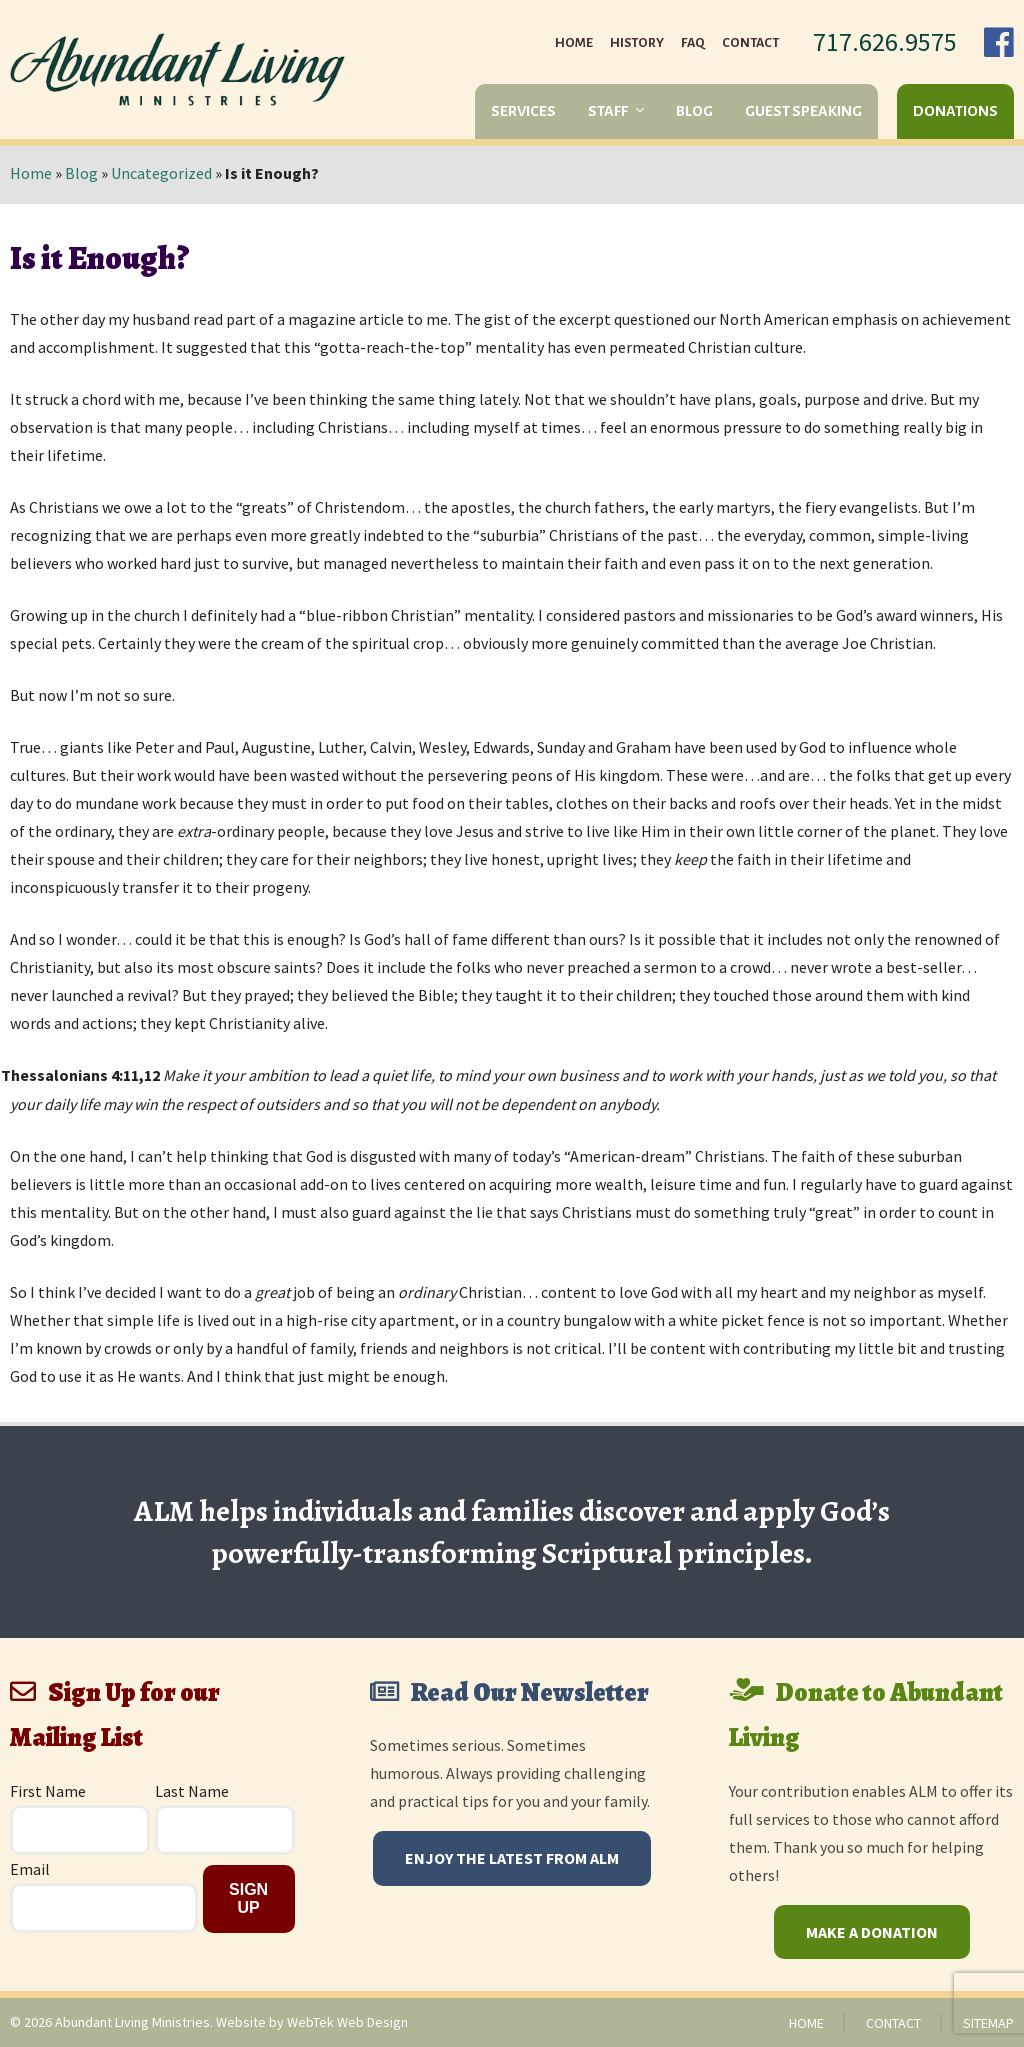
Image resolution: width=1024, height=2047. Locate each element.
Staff (608, 111)
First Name (48, 1791)
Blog (694, 111)
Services (523, 111)
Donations (955, 111)
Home (574, 43)
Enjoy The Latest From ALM (512, 1858)
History (637, 43)
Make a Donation (872, 1932)
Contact (750, 43)
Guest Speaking (803, 111)
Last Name (192, 1791)
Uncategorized (161, 173)
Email (30, 1869)
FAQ (693, 43)
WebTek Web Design (347, 2022)
